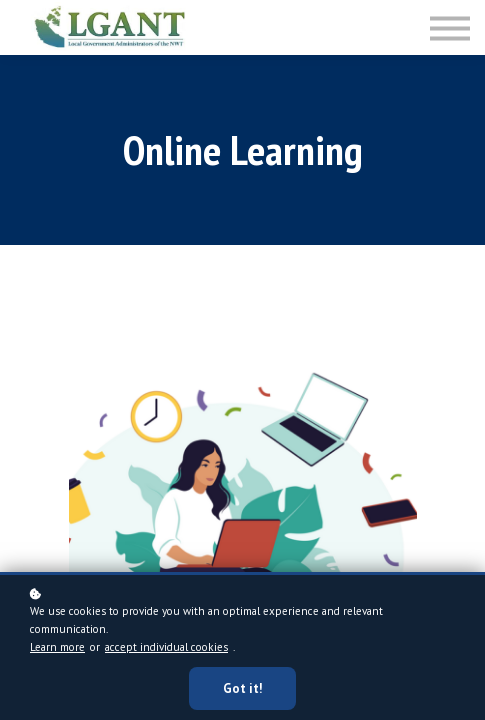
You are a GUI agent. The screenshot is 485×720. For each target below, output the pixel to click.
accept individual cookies (166, 648)
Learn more (57, 648)
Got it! (242, 689)
